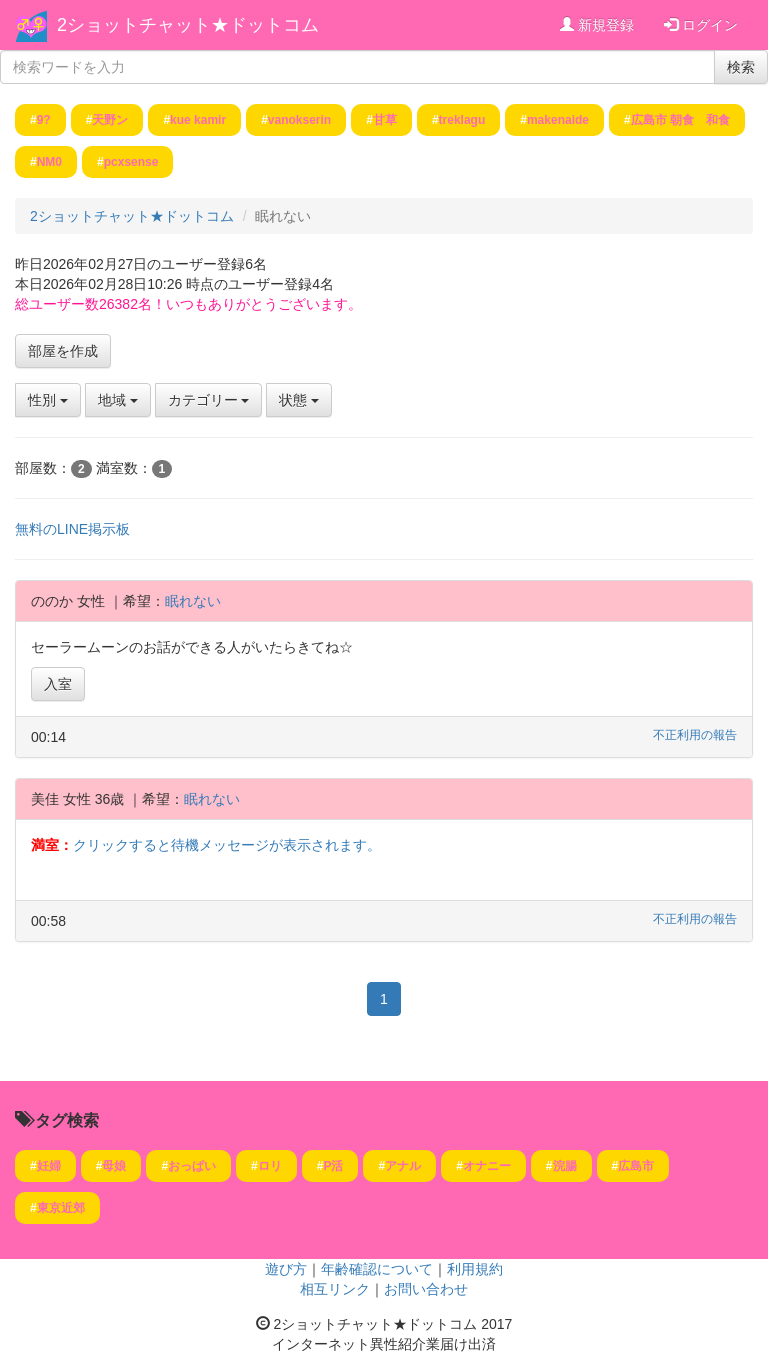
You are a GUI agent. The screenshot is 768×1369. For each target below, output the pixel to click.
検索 (741, 67)
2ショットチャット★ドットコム (188, 25)
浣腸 (565, 1166)
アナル (403, 1166)
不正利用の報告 (695, 735)
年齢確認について (377, 1269)
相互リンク (335, 1289)
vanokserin (299, 120)
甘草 (385, 120)
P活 (333, 1166)
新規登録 (597, 25)
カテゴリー (209, 400)
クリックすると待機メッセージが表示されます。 (227, 845)
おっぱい (192, 1166)
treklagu (462, 120)
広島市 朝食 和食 (680, 120)
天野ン (110, 120)
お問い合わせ (426, 1289)
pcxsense (131, 162)
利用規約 (475, 1269)
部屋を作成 (63, 351)
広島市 (636, 1166)
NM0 (49, 162)
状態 (299, 400)
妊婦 (49, 1166)
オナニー (487, 1166)
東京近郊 (61, 1208)
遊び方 (286, 1269)
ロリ (270, 1166)
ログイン (701, 25)
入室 (58, 684)
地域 (118, 400)
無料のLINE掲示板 (72, 529)
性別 (48, 400)
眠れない (193, 601)
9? (44, 120)
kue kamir (198, 120)
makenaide (558, 120)
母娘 (114, 1166)
